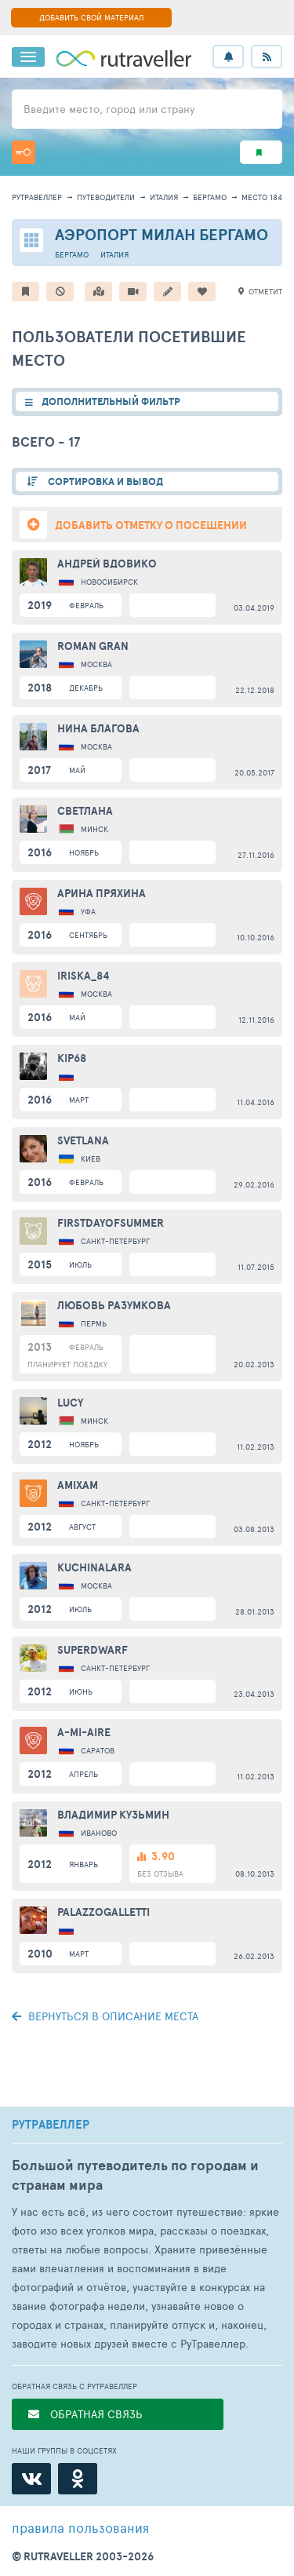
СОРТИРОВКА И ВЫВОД (104, 481)
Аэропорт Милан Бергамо (161, 234)
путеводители (106, 197)
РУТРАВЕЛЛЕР (50, 2124)
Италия (164, 197)
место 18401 (265, 197)
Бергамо (210, 197)
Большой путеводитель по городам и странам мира (135, 2175)
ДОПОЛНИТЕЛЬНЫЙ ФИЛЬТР (111, 401)
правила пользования (80, 2527)
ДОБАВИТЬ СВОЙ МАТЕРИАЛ (91, 17)
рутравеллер (37, 197)
